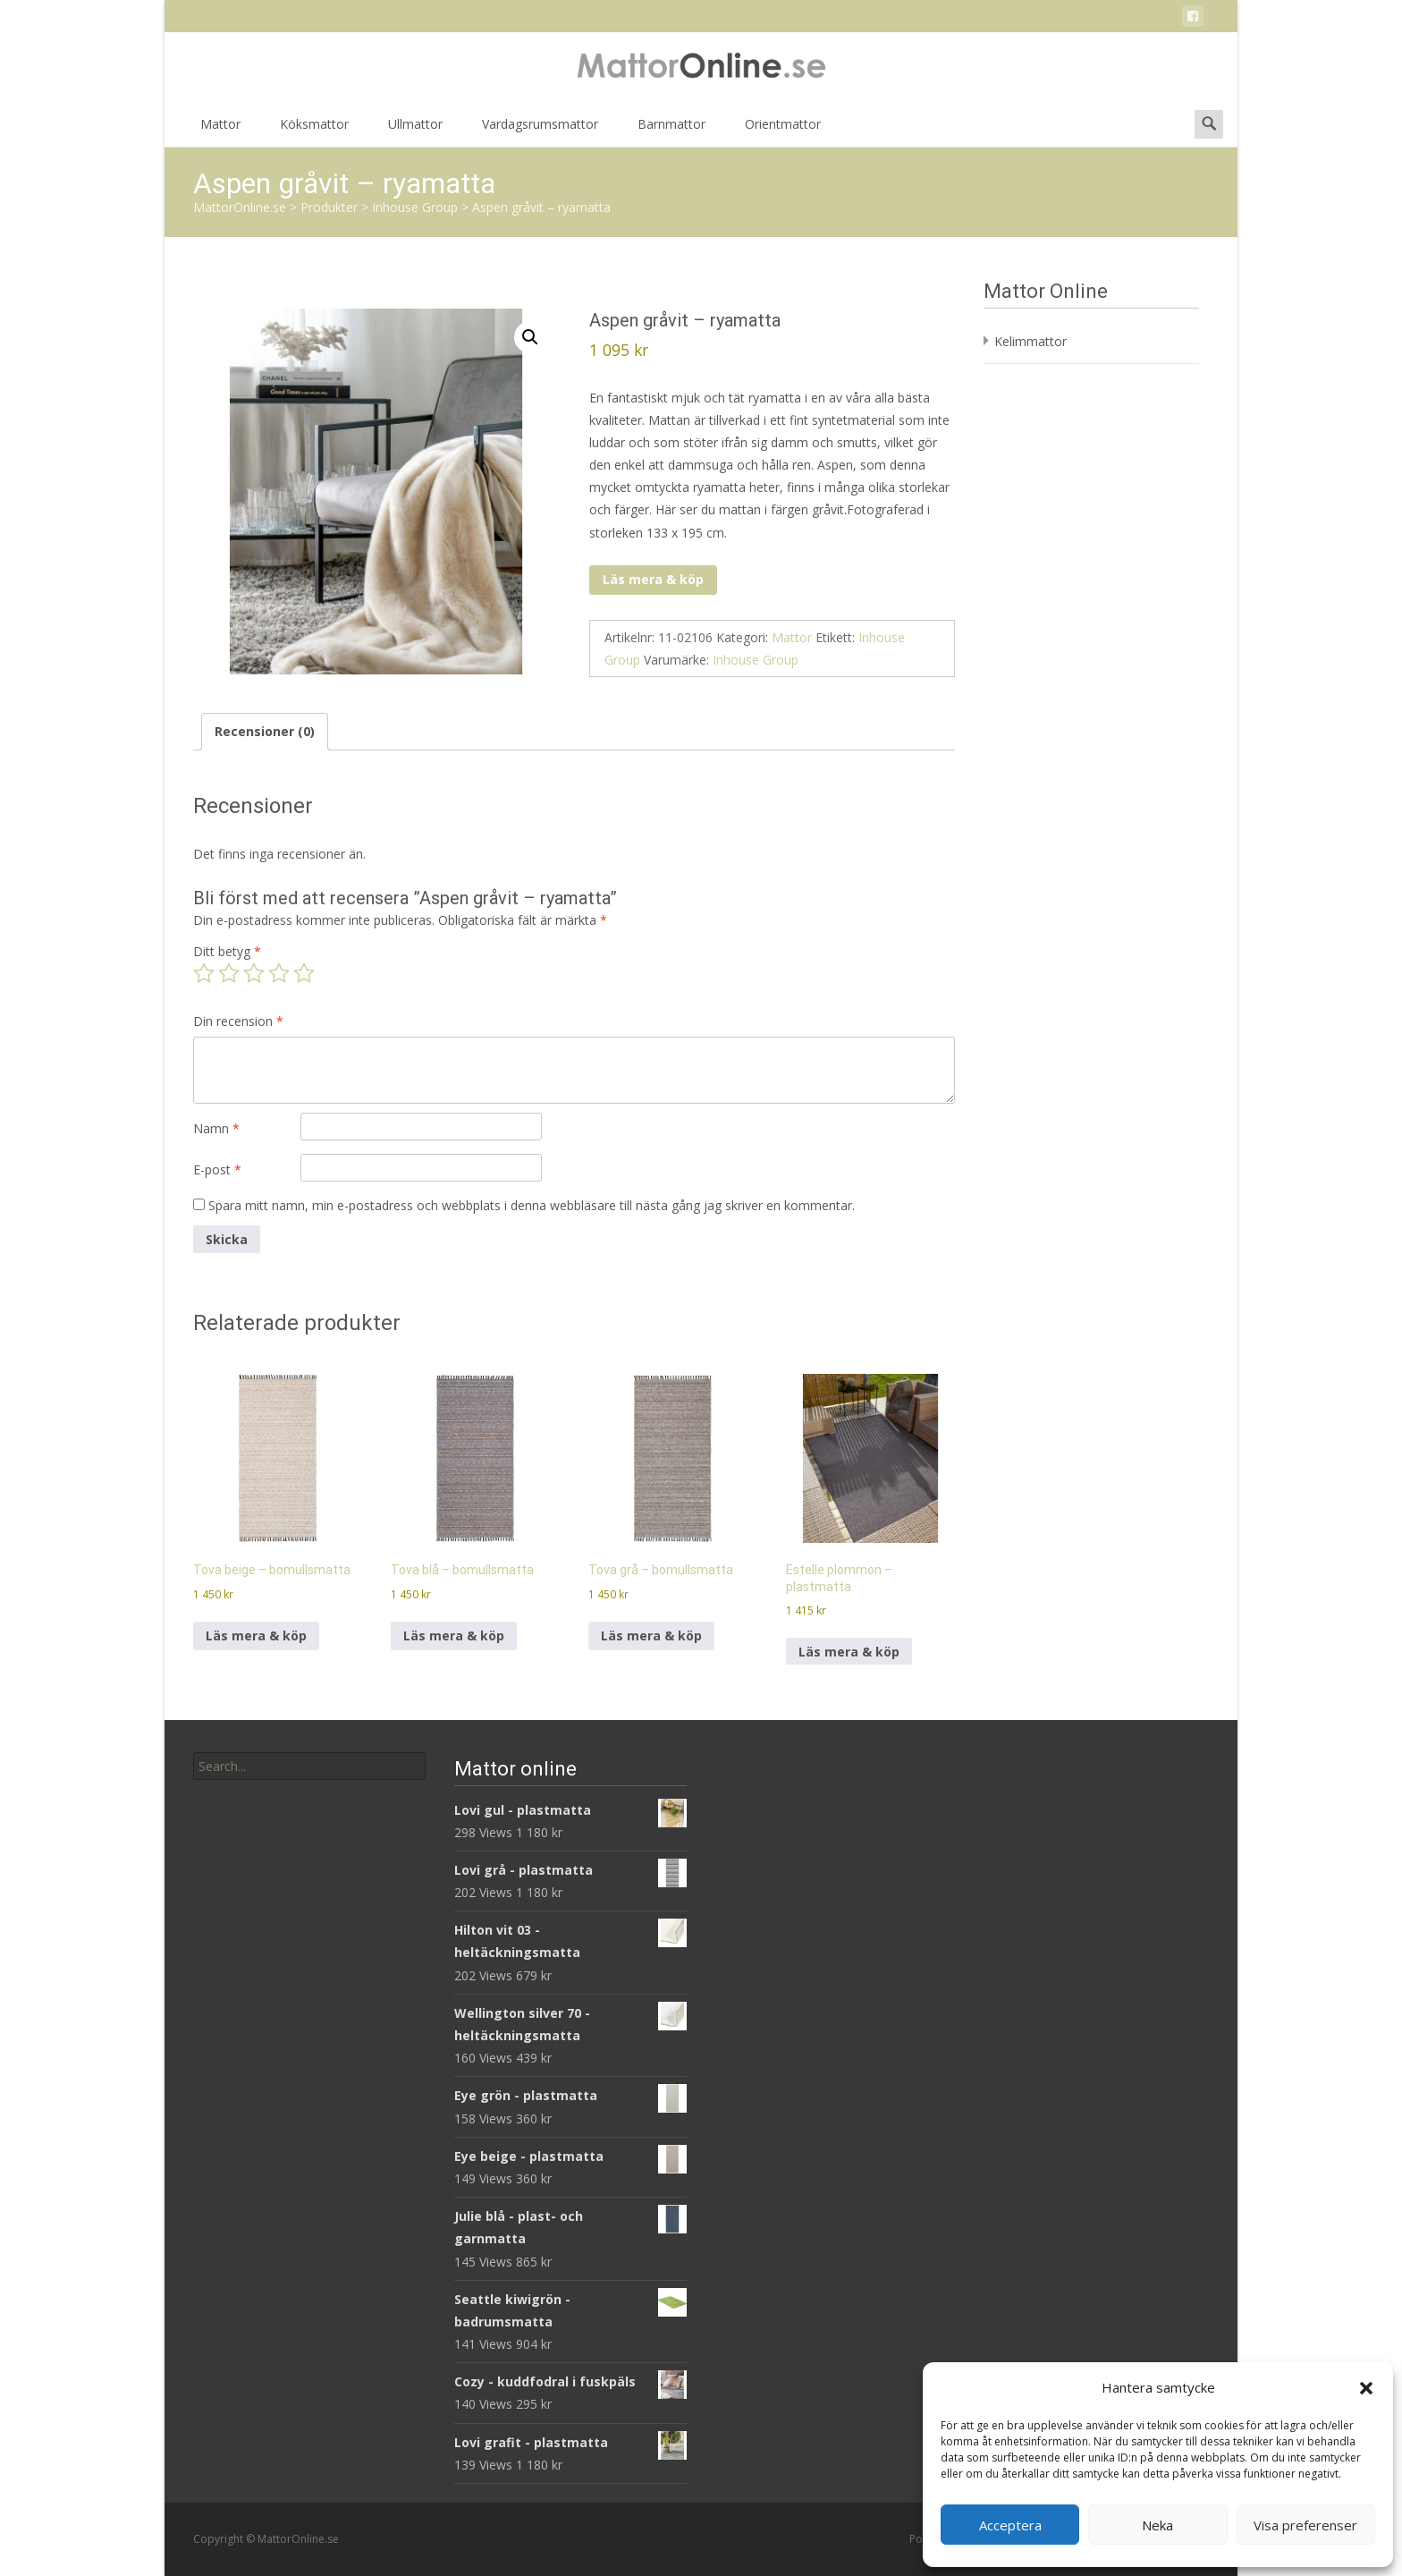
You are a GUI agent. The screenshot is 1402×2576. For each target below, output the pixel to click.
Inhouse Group (755, 659)
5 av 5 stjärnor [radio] (304, 973)
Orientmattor (783, 130)
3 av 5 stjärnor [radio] (254, 973)
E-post (217, 1169)
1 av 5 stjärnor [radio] (204, 973)
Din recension (238, 1021)
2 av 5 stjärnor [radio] (229, 973)
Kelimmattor (1030, 341)
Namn (216, 1128)
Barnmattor (671, 130)
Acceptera (1010, 2525)
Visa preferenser (1305, 2525)
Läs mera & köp (653, 579)
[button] (1366, 2388)
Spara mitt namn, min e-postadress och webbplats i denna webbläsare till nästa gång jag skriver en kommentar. (531, 1205)
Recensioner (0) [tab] (265, 731)
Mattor (220, 130)
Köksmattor (314, 130)
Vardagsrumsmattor (540, 130)
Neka (1157, 2525)
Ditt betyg (227, 951)
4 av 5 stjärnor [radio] (279, 973)
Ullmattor (415, 130)
